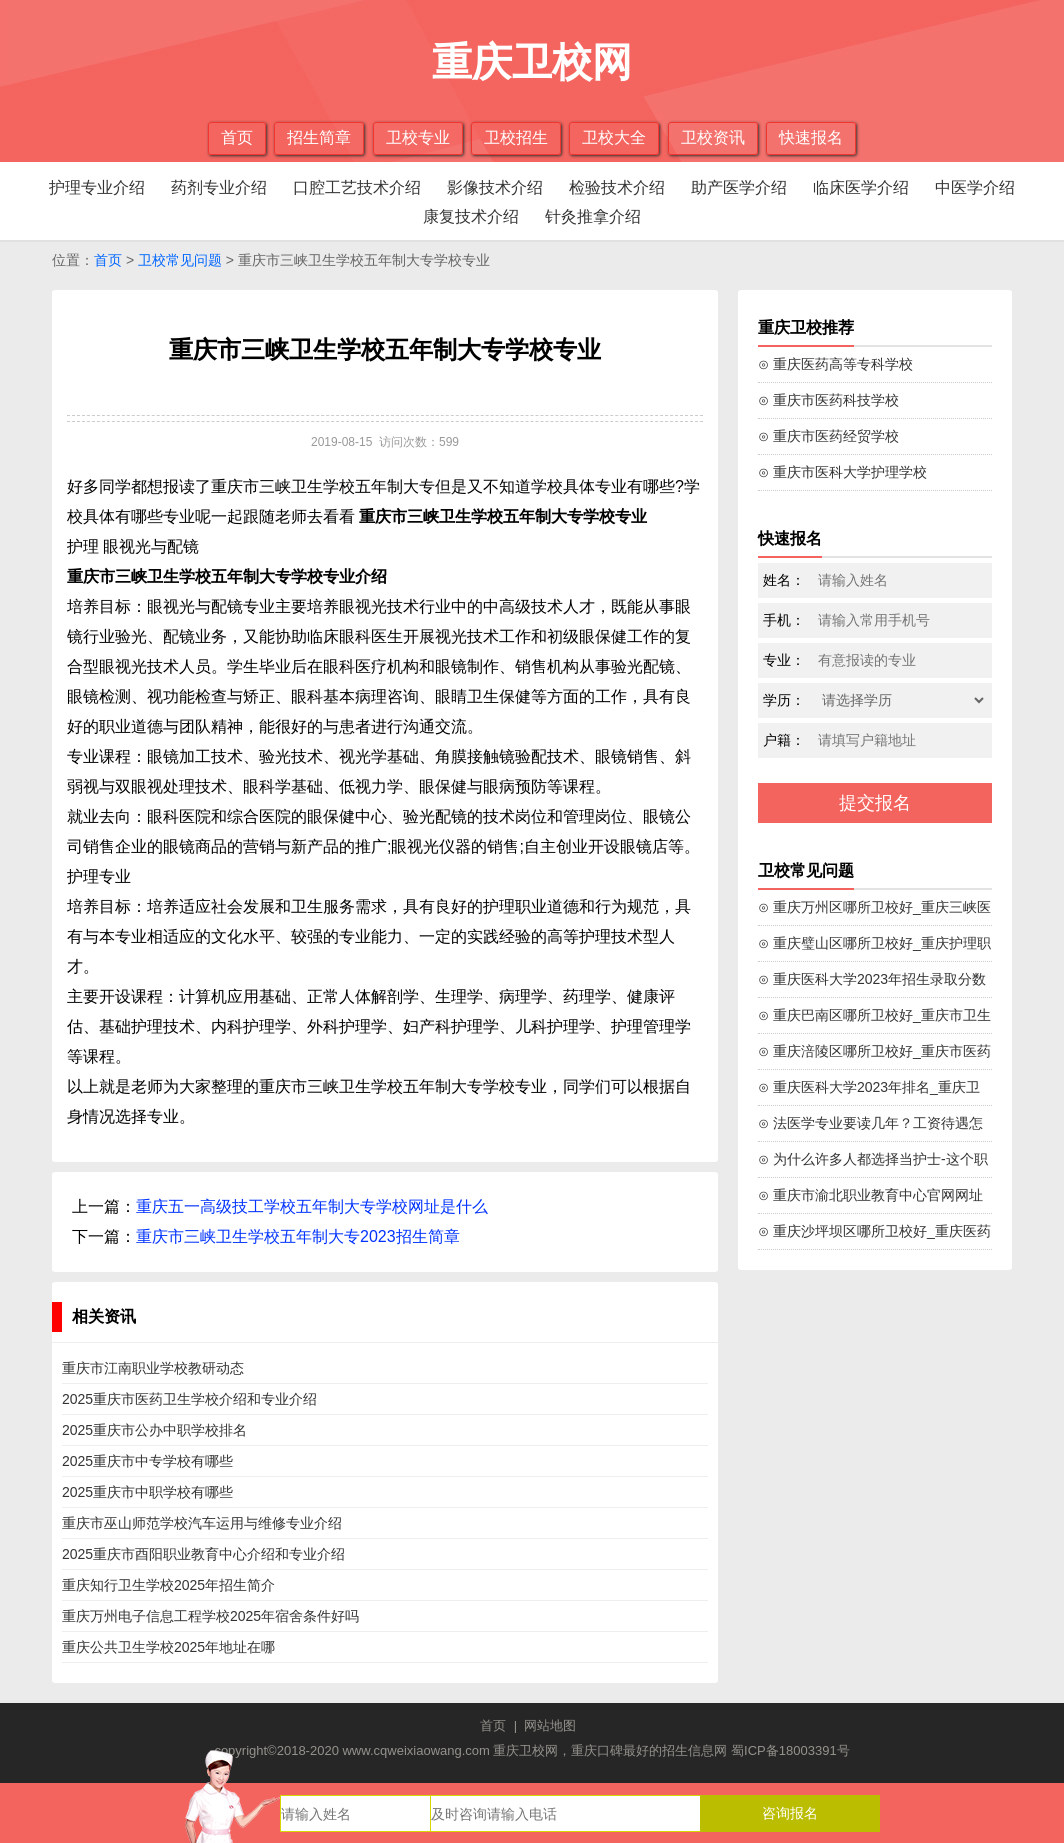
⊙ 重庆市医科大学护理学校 (842, 472)
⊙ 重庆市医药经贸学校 (828, 436)
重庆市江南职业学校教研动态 (153, 1368)
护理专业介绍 (97, 187)
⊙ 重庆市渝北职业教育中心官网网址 (870, 1195)
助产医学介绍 (739, 187)
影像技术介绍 (495, 187)
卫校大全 (614, 137)
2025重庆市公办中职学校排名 (154, 1430)
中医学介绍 (975, 187)
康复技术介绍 (471, 216)
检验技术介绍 (617, 187)
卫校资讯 (713, 137)
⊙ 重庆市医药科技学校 (828, 400)
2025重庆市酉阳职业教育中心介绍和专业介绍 (203, 1554)
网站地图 (550, 1725)
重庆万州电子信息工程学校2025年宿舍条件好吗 (210, 1616)
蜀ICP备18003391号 (790, 1750)
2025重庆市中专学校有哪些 (147, 1461)
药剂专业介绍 (219, 187)
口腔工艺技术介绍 (357, 187)
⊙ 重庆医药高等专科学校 (835, 364)
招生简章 (319, 137)
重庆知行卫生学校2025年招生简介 (168, 1585)
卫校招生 (516, 137)
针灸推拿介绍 (593, 216)
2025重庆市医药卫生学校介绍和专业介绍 (189, 1399)
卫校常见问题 (180, 260)
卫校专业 (418, 137)
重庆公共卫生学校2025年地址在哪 (168, 1647)
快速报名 (811, 137)
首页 (237, 137)
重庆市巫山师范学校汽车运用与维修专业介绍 (202, 1523)
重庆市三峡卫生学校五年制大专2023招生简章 (298, 1236)
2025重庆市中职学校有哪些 (147, 1492)
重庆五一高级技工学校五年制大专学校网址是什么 (312, 1206)
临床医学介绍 (861, 187)
